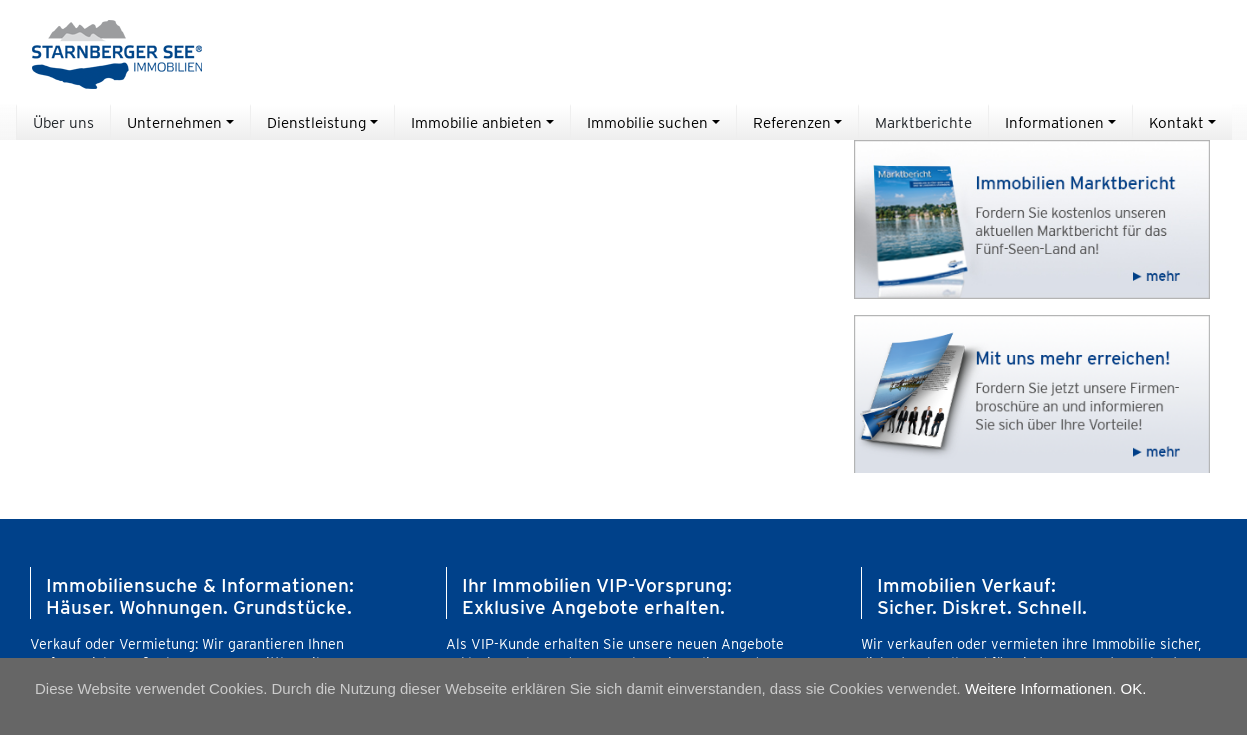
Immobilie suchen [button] (647, 122)
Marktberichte (923, 122)
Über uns (63, 122)
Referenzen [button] (792, 122)
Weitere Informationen (1038, 688)
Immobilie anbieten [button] (476, 122)
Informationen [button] (1054, 122)
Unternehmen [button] (174, 122)
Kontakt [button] (1176, 122)
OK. (1134, 688)
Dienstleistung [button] (316, 122)
